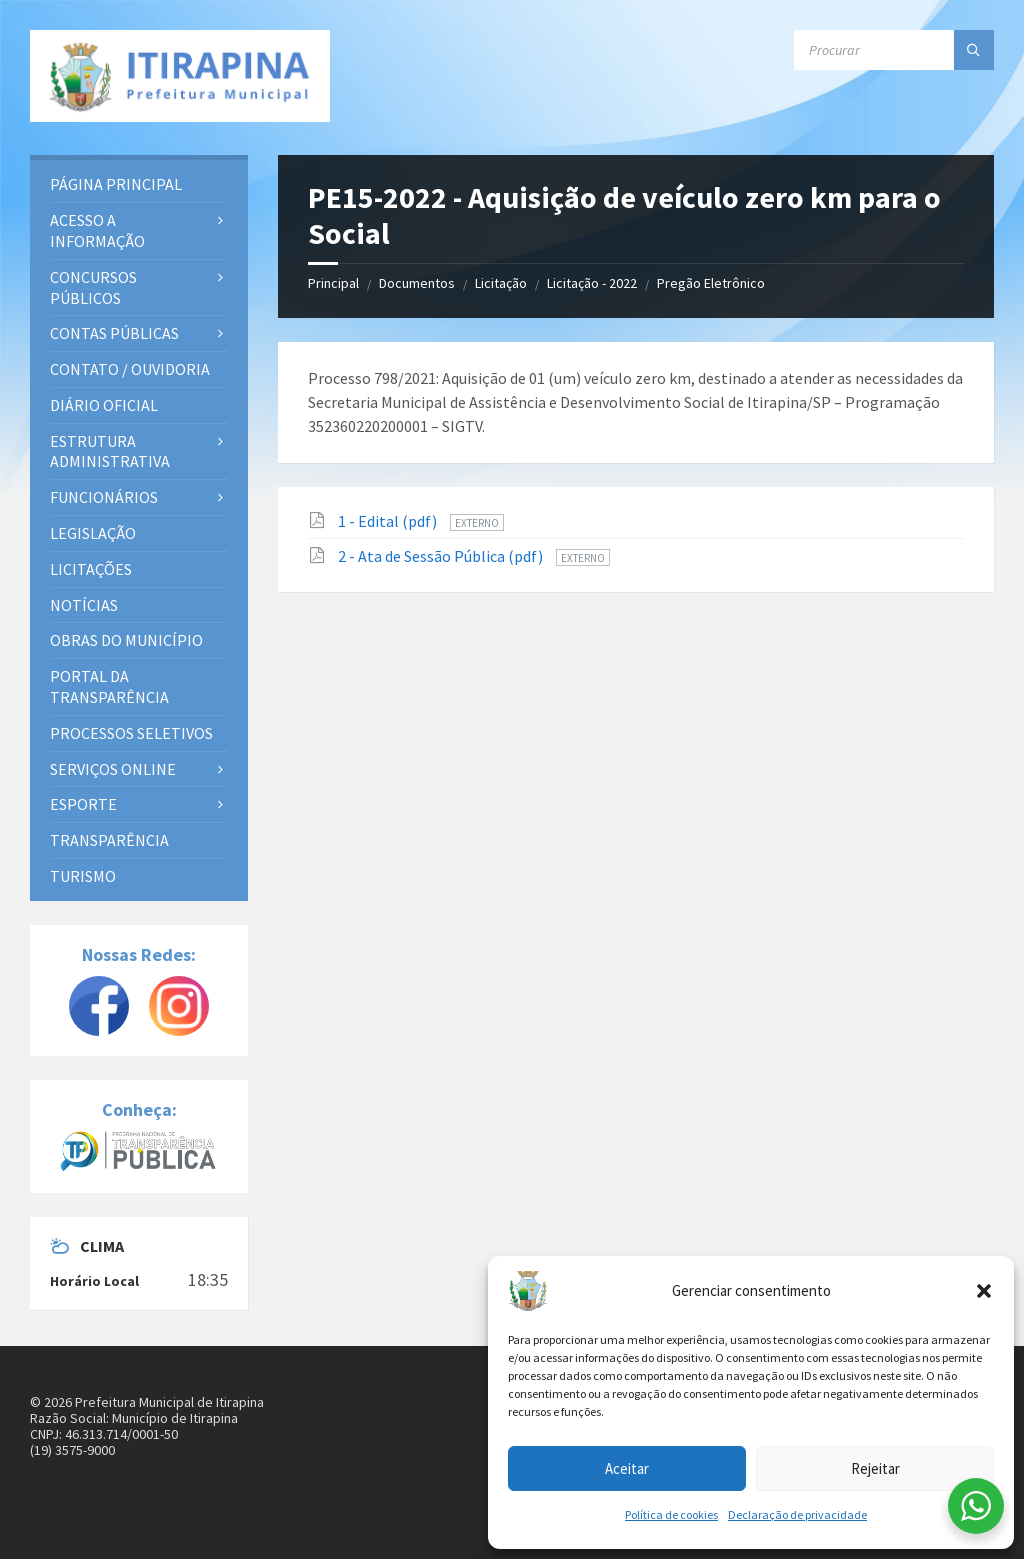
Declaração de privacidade (797, 1514)
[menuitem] (139, 184)
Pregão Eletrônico (711, 283)
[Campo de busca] (894, 50)
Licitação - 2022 (592, 283)
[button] (984, 1291)
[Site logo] (180, 76)
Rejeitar (875, 1468)
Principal (333, 283)
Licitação (501, 283)
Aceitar (627, 1468)
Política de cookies (671, 1514)
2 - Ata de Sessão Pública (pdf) (442, 556)
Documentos (417, 283)
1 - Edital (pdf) (389, 521)
